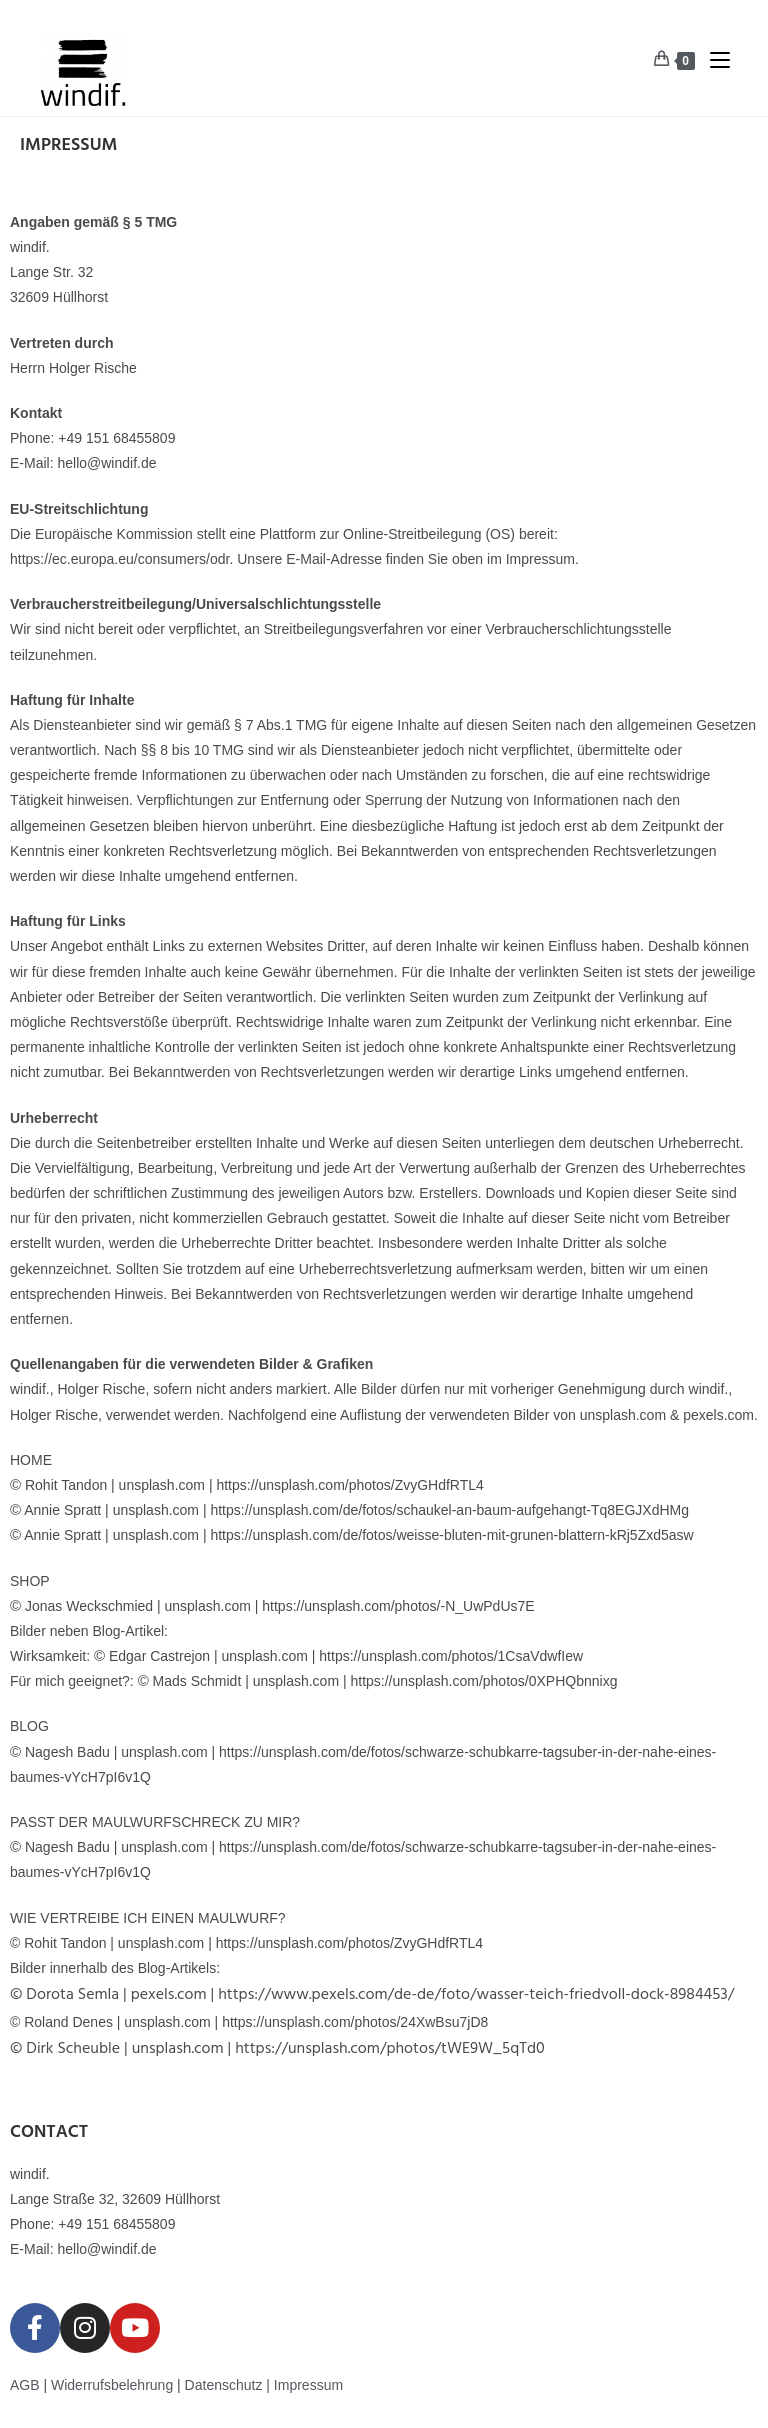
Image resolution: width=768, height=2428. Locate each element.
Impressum (308, 2385)
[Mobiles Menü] (712, 60)
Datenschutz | (229, 2385)
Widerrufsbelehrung (112, 2385)
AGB (25, 2385)
